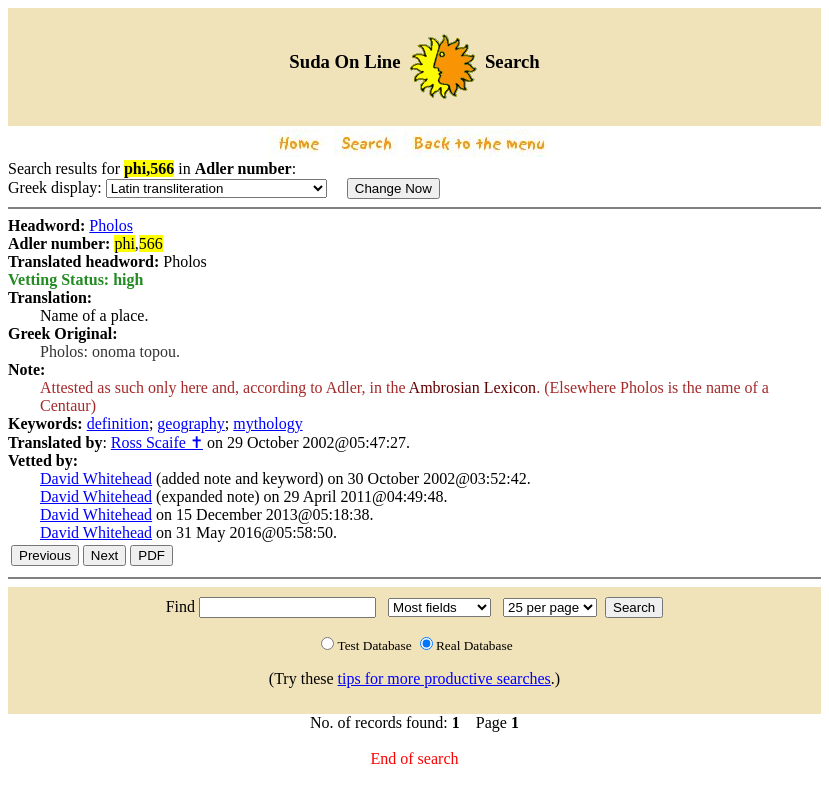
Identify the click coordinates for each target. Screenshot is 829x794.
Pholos (111, 225)
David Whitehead (96, 478)
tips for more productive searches (444, 678)
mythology (267, 423)
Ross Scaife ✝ (157, 442)
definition (118, 423)
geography (191, 423)
